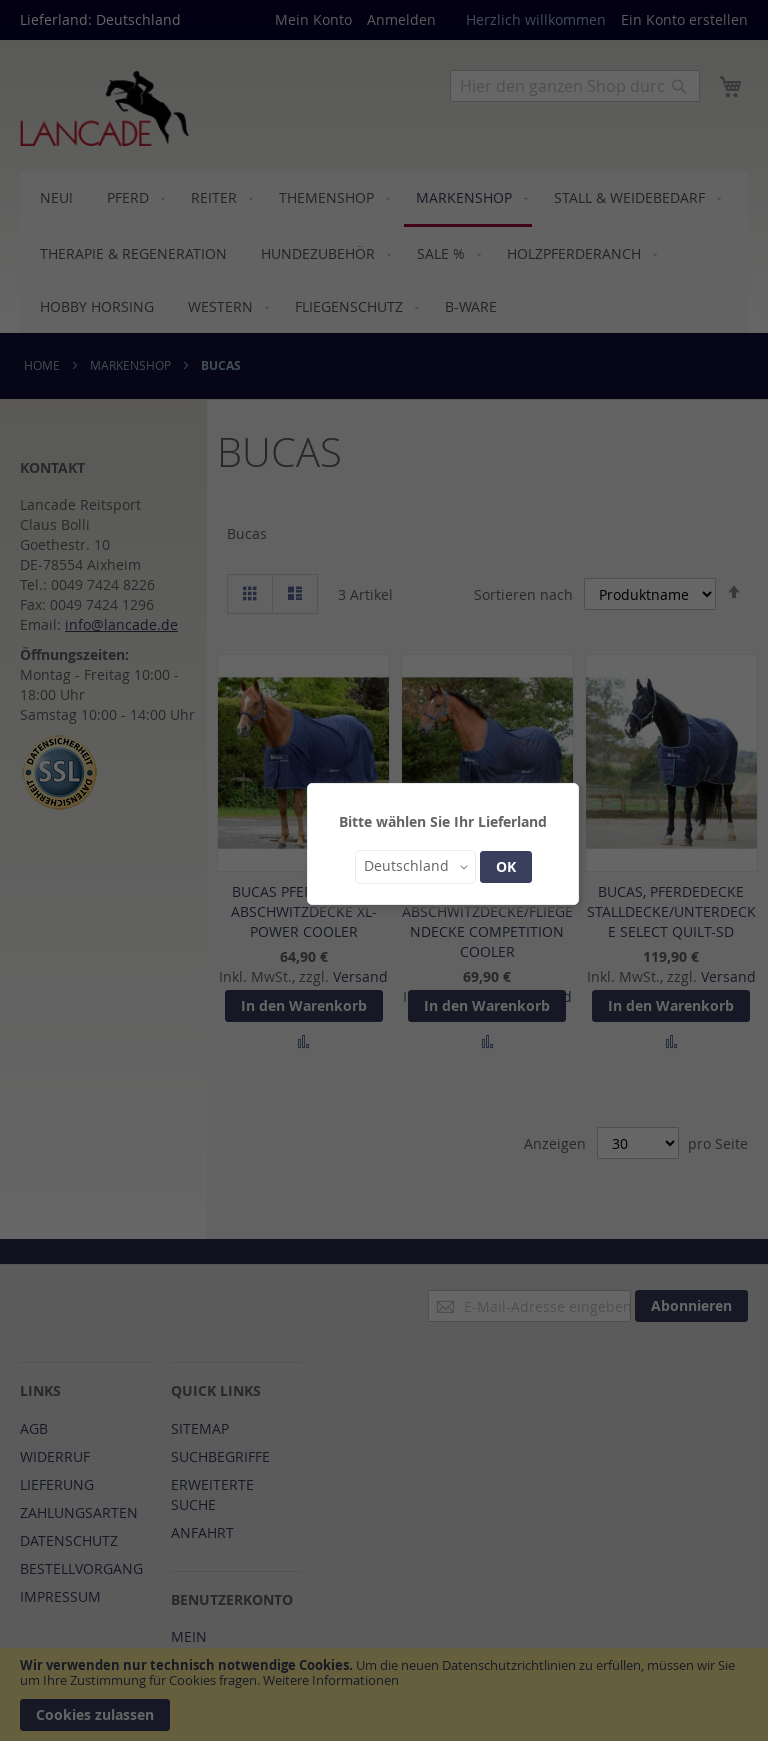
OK (506, 866)
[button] (415, 867)
